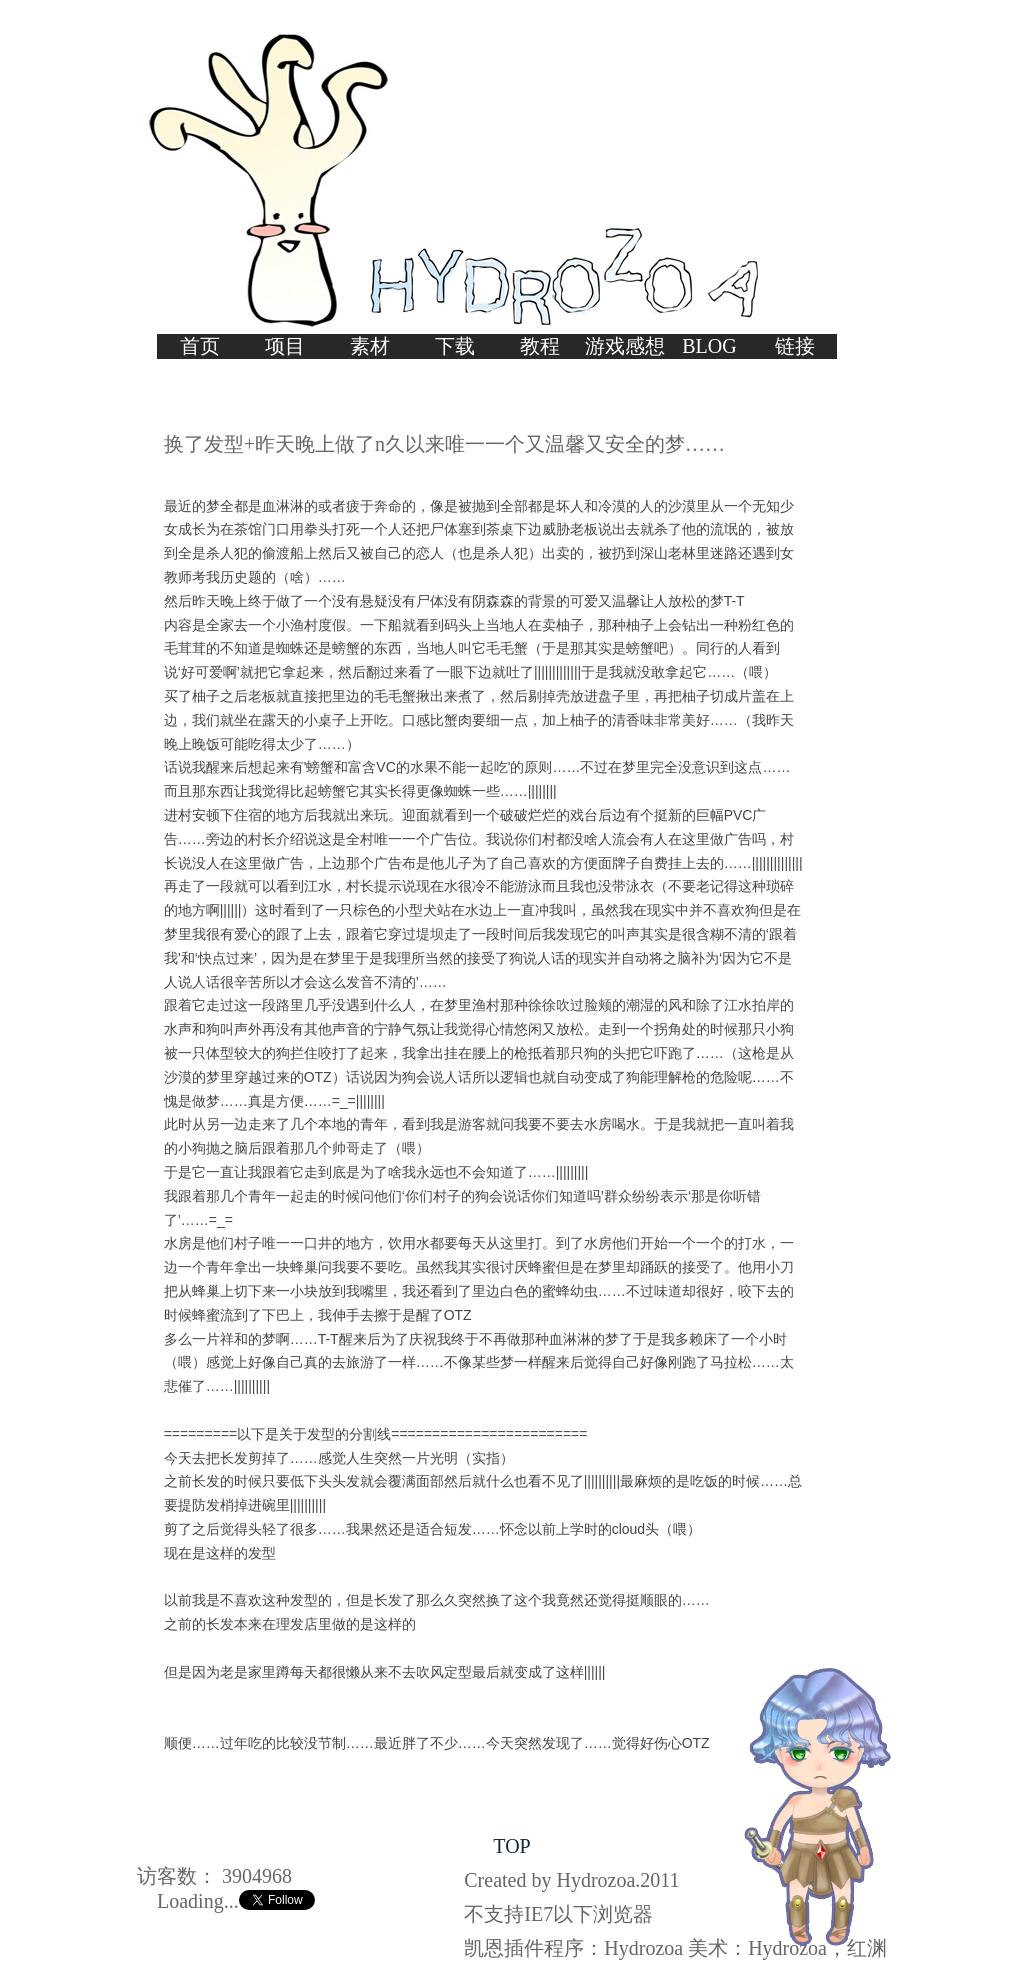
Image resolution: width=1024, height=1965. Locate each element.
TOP (511, 1846)
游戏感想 (625, 346)
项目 (285, 346)
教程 (540, 346)
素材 (370, 346)
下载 (455, 346)
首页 (200, 346)
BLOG (709, 346)
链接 (795, 346)
